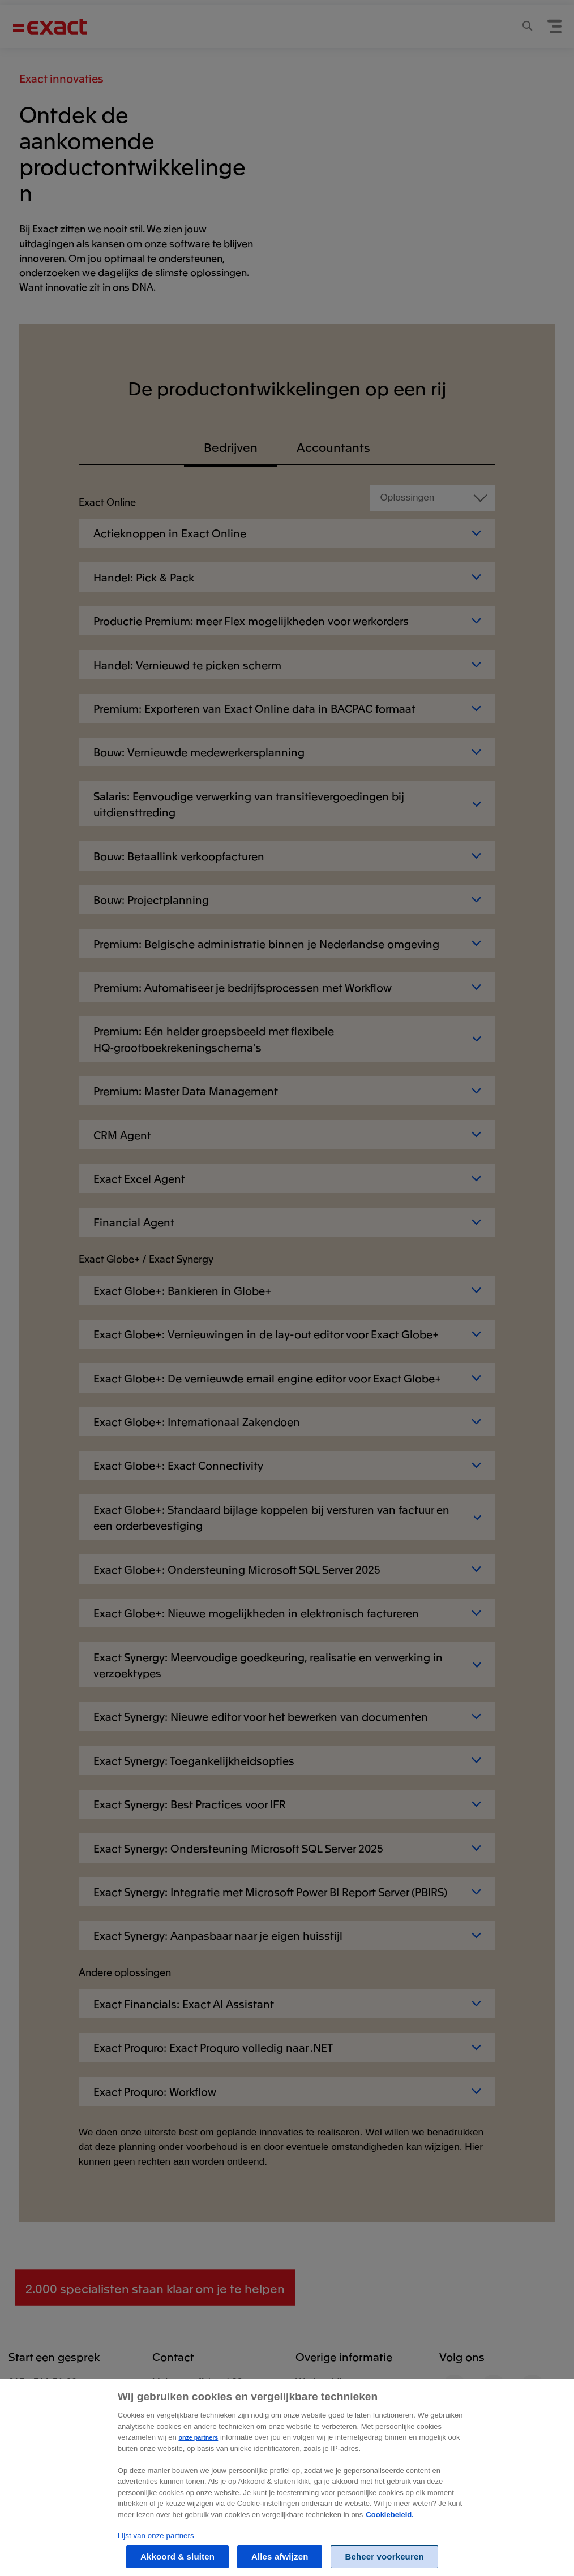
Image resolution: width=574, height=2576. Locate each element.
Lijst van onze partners (156, 2553)
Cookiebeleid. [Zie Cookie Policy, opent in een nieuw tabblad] (390, 2532)
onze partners (198, 2455)
